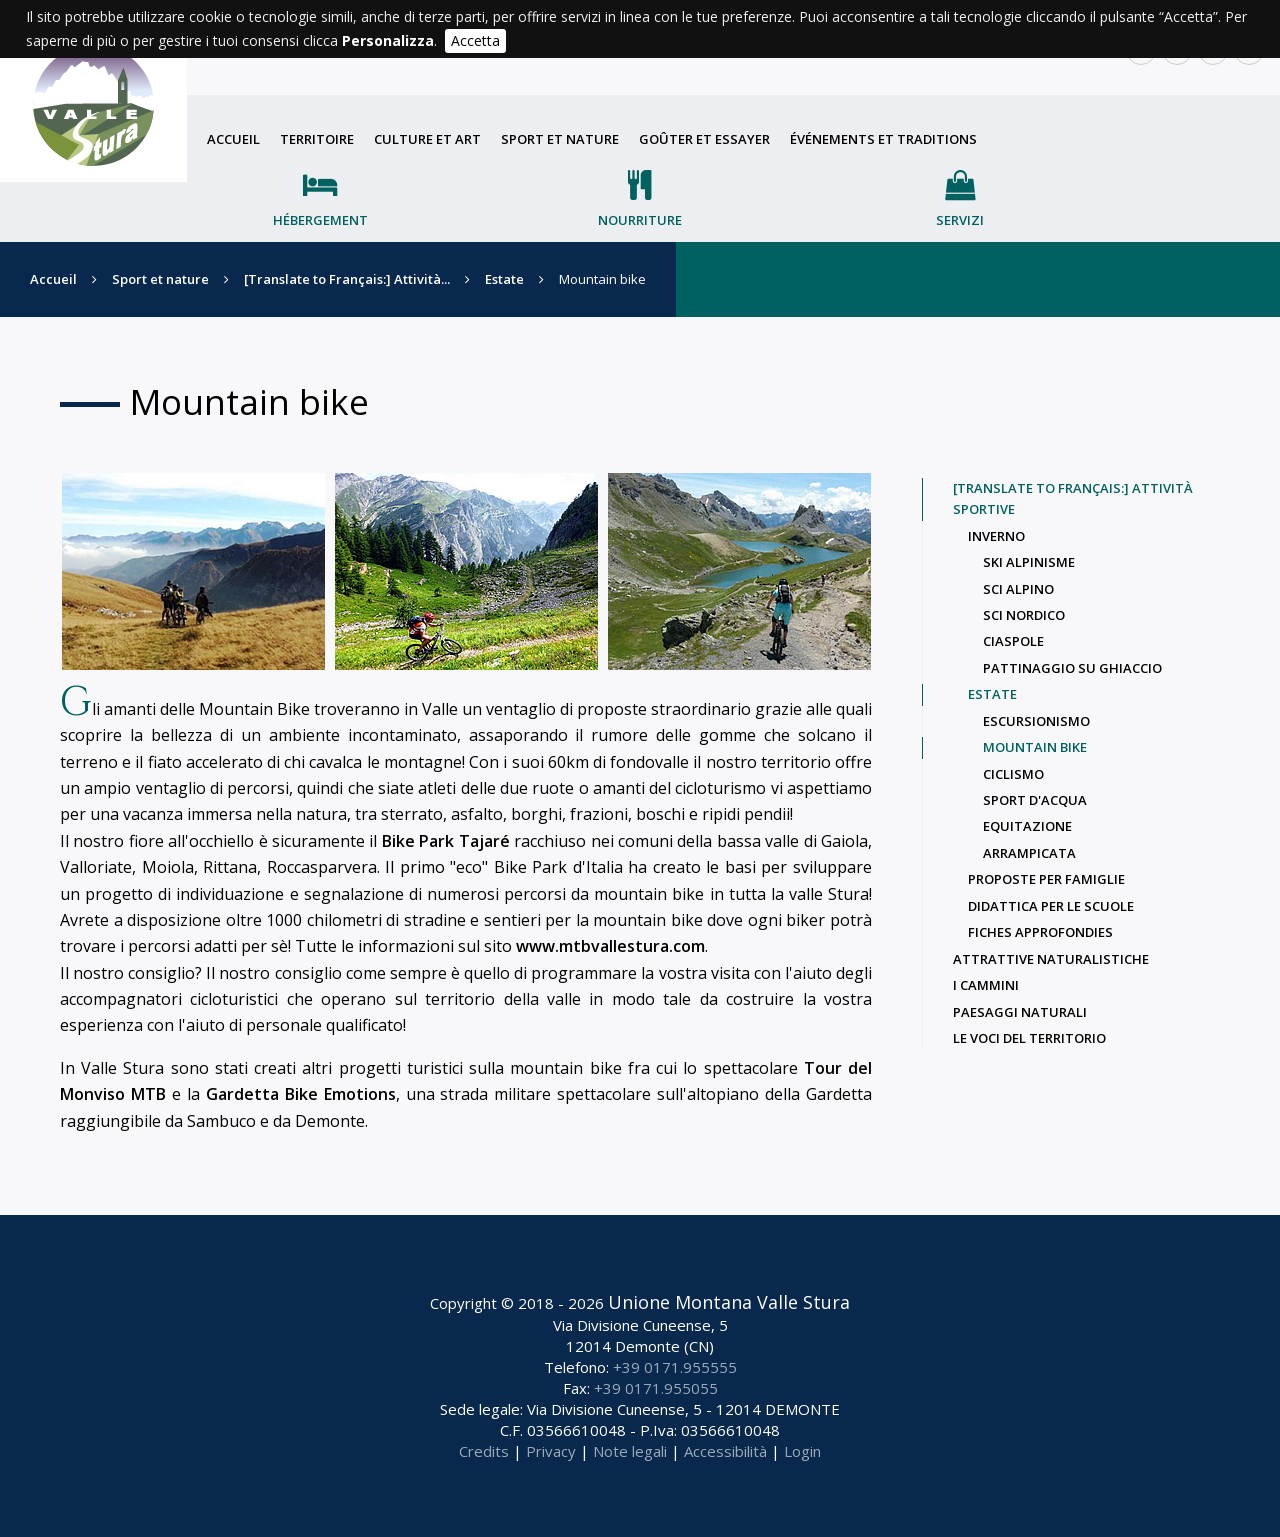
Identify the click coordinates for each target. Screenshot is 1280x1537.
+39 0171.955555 (675, 1367)
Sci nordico (1024, 615)
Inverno (996, 536)
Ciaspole (1013, 641)
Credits (484, 1451)
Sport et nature (560, 139)
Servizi (960, 220)
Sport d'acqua (1035, 800)
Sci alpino (1018, 589)
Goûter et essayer (704, 139)
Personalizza (388, 40)
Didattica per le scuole (1051, 906)
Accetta (475, 40)
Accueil (233, 139)
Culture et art (427, 139)
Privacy (551, 1451)
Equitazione (1027, 826)
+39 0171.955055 (656, 1388)
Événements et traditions (883, 139)
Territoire (317, 139)
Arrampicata (1029, 853)
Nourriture (640, 220)
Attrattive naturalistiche (1051, 959)
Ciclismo (1013, 774)
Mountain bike (1035, 747)
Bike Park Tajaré (446, 841)
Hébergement (320, 220)
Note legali (630, 1451)
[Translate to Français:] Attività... (347, 279)
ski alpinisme (1029, 562)
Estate (504, 279)
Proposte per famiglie (1046, 879)
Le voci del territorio (1029, 1038)
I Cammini (986, 985)
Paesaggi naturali (1020, 1012)
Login (802, 1451)
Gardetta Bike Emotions (301, 1094)
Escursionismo (1036, 721)
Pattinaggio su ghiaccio (1072, 668)
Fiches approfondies (1040, 932)
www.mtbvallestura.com (610, 946)
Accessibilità (725, 1451)
